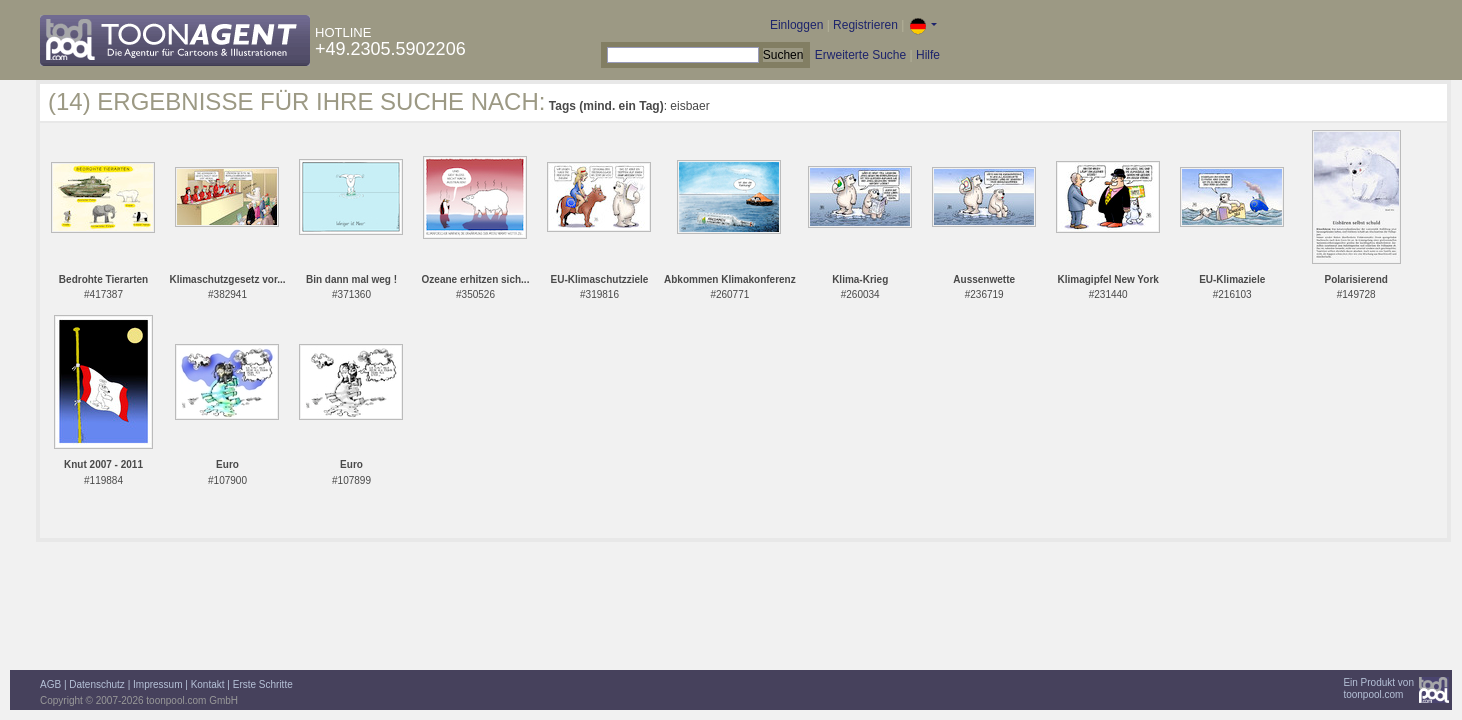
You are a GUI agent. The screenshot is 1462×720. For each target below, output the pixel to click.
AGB (50, 684)
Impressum (157, 684)
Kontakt (208, 684)
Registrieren (865, 25)
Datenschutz (97, 684)
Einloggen (796, 25)
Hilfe (928, 55)
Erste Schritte (263, 684)
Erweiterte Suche (860, 55)
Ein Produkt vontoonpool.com (1378, 688)
